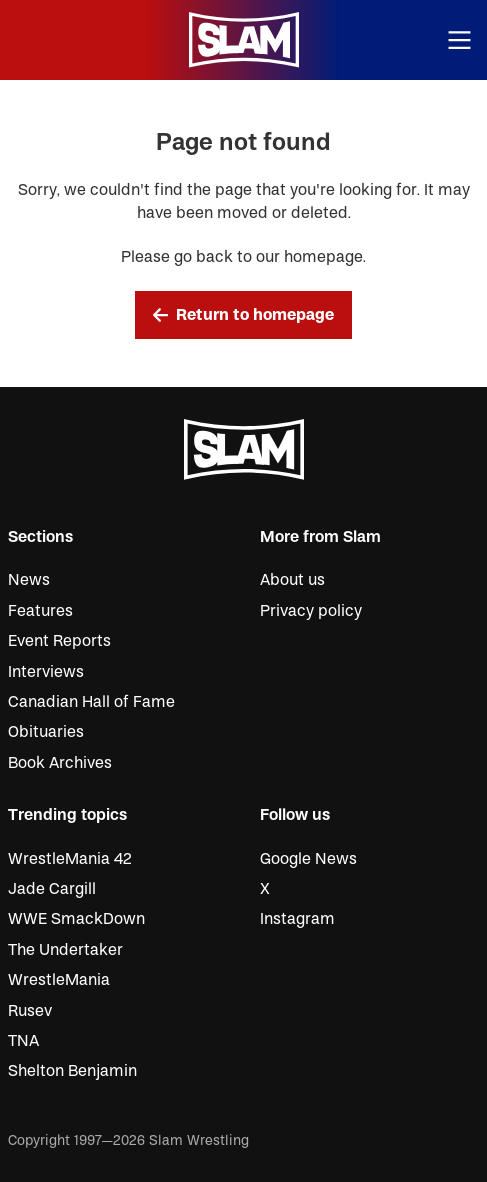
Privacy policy (311, 611)
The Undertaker (65, 950)
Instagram (297, 919)
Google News (308, 859)
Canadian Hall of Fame (91, 702)
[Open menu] (460, 40)
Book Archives (60, 763)
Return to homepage (244, 315)
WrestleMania (59, 980)
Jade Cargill (52, 889)
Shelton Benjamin (72, 1071)
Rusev (30, 1011)
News (29, 580)
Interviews (46, 672)
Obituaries (46, 732)
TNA (23, 1041)
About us (292, 580)
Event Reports (59, 641)
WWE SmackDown (76, 919)
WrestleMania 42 (70, 859)
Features (40, 611)
